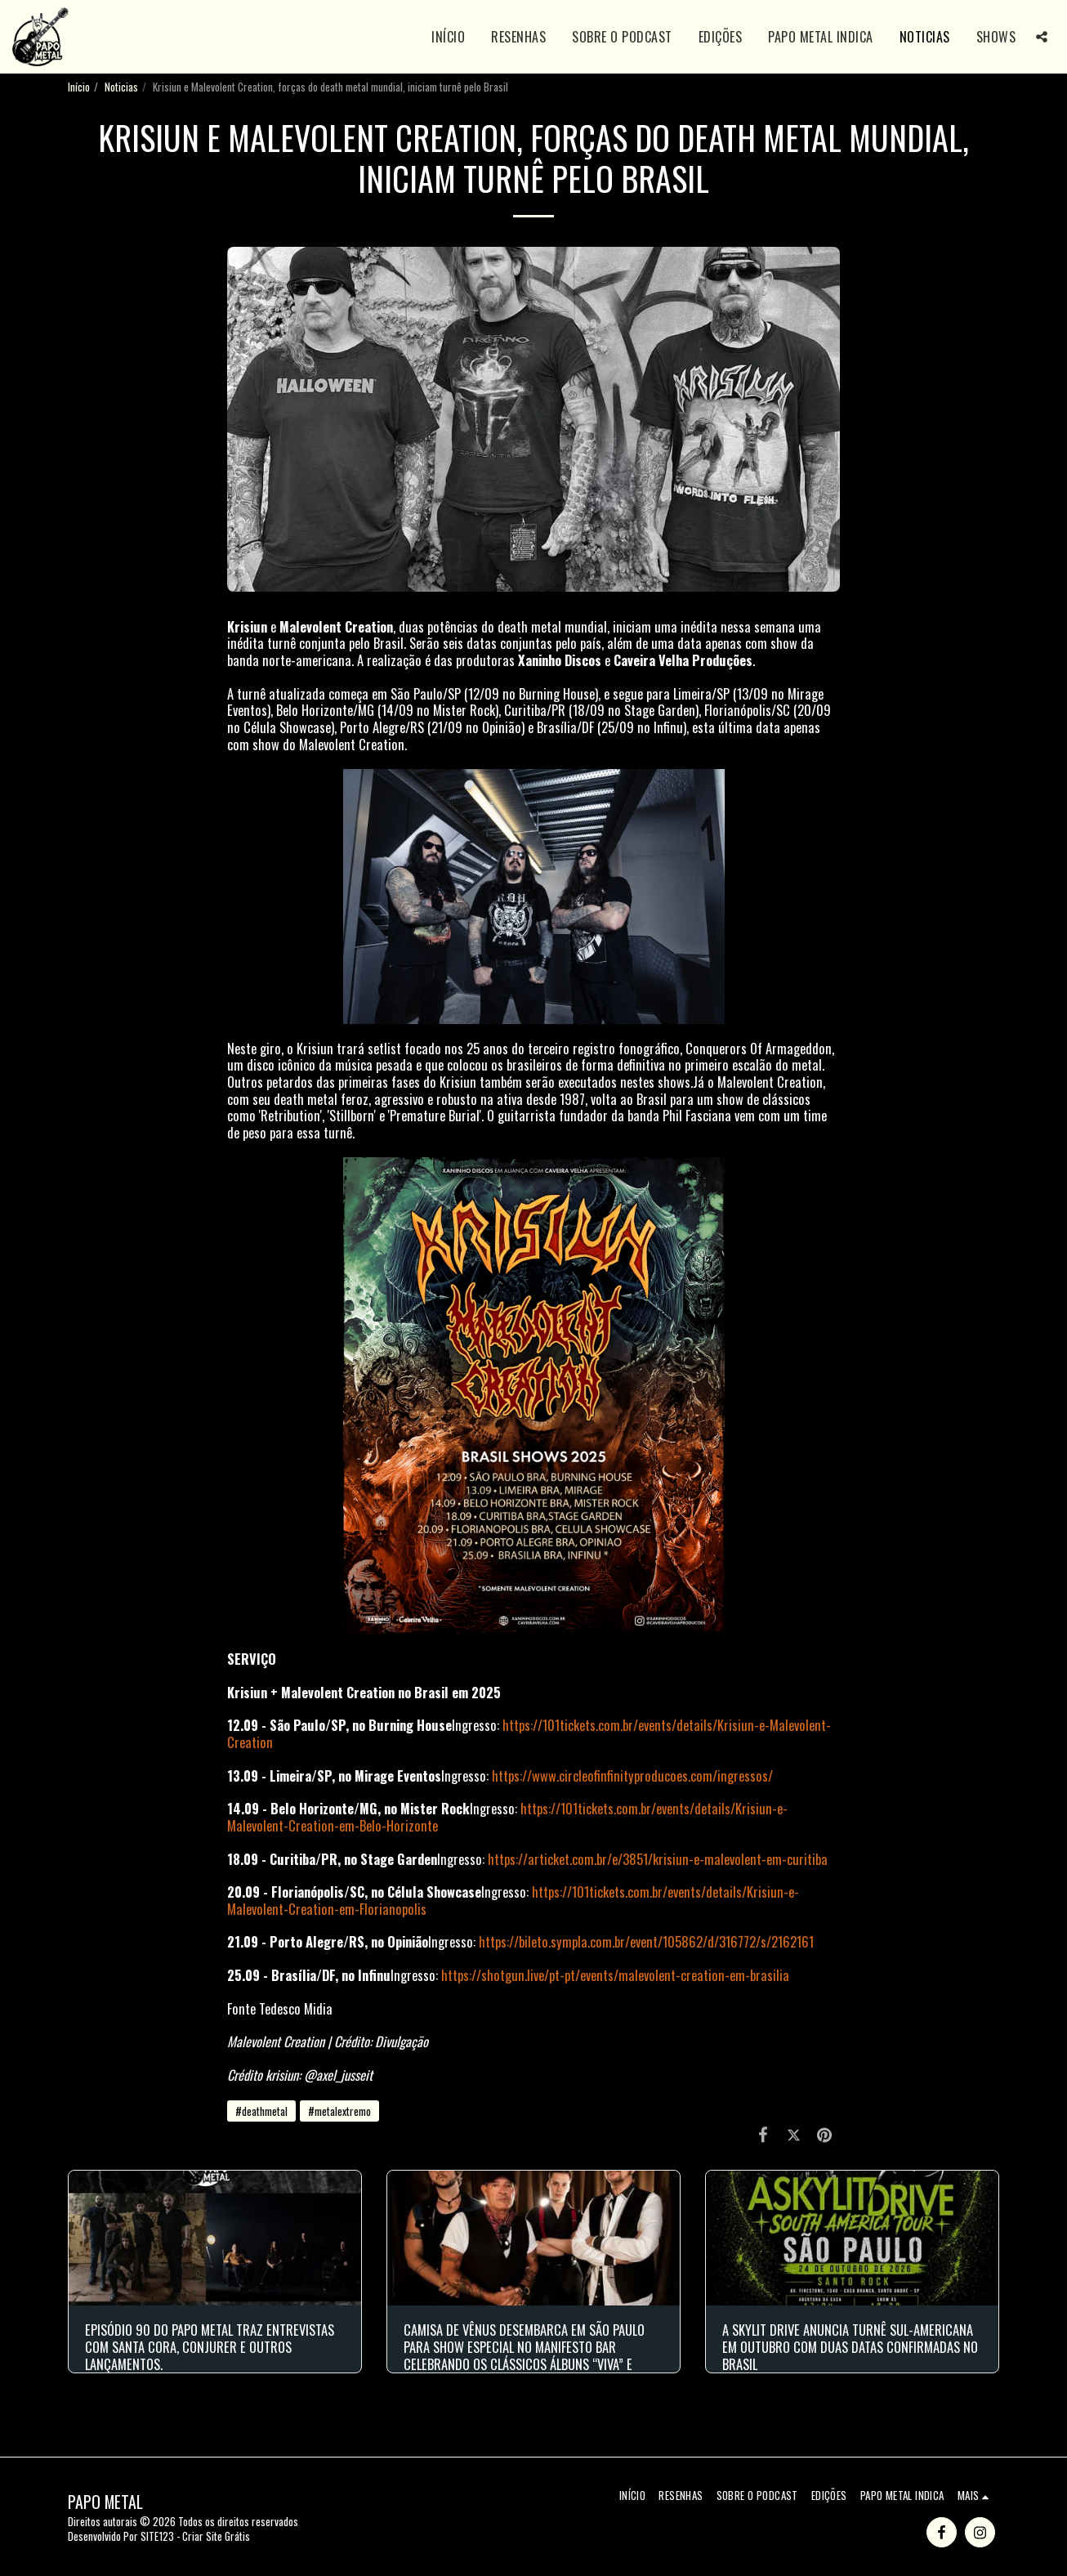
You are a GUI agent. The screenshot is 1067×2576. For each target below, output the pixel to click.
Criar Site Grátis (216, 2536)
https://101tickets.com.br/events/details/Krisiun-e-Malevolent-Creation (529, 1733)
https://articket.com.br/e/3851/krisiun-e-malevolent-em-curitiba (658, 1859)
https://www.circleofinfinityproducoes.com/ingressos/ (632, 1775)
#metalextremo (339, 2111)
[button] (1041, 36)
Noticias (121, 86)
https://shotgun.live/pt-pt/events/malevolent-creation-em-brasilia (615, 1975)
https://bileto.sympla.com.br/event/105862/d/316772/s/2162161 (646, 1941)
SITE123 (157, 2536)
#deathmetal (261, 2111)
